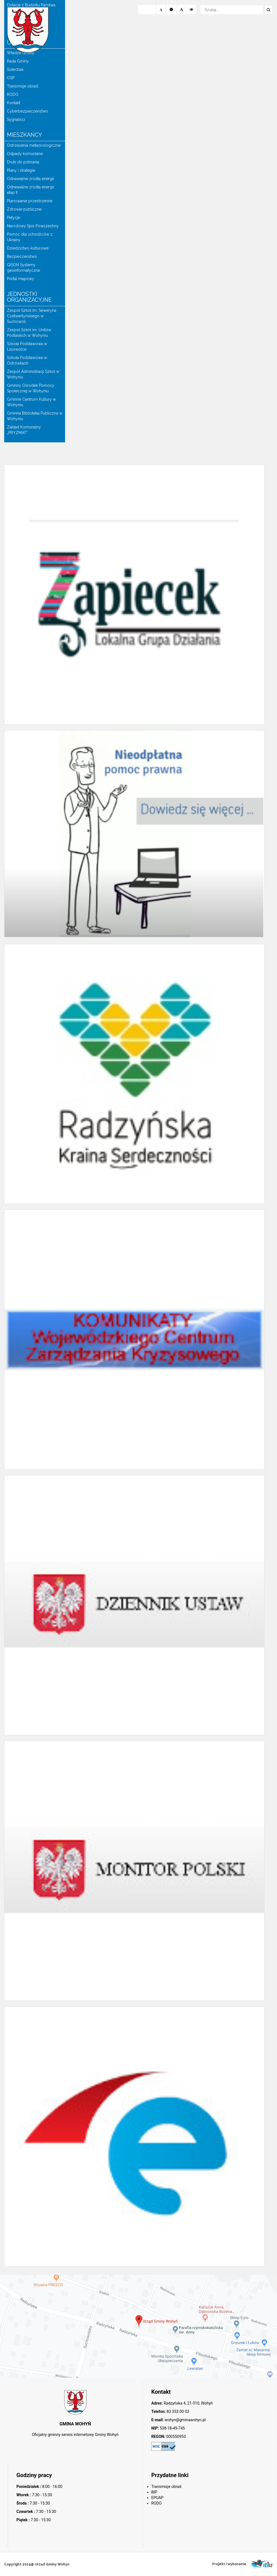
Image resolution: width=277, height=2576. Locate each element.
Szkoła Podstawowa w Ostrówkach (27, 360)
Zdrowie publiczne (24, 209)
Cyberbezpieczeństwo (27, 111)
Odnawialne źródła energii (30, 178)
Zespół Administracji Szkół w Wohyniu (33, 374)
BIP (154, 2492)
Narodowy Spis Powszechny (33, 226)
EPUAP (157, 2497)
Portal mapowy (20, 278)
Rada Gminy (18, 61)
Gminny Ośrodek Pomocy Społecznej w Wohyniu (30, 388)
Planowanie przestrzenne (29, 201)
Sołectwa (15, 69)
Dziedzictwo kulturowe (27, 248)
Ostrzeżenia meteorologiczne (34, 145)
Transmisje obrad (22, 86)
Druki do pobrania (23, 162)
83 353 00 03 (177, 2411)
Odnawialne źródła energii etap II (30, 190)
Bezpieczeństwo (22, 256)
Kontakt (13, 103)
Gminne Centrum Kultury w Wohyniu (31, 402)
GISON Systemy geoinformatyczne (23, 268)
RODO (12, 94)
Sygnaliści (16, 119)
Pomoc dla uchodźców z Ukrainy (30, 237)
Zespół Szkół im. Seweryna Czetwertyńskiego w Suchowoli (31, 316)
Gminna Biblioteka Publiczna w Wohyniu (34, 416)
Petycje (13, 217)
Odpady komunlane (25, 153)
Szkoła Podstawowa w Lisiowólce (27, 346)
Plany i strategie (21, 170)
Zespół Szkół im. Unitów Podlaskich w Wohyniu (29, 333)
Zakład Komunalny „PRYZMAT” (24, 430)
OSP (10, 78)
